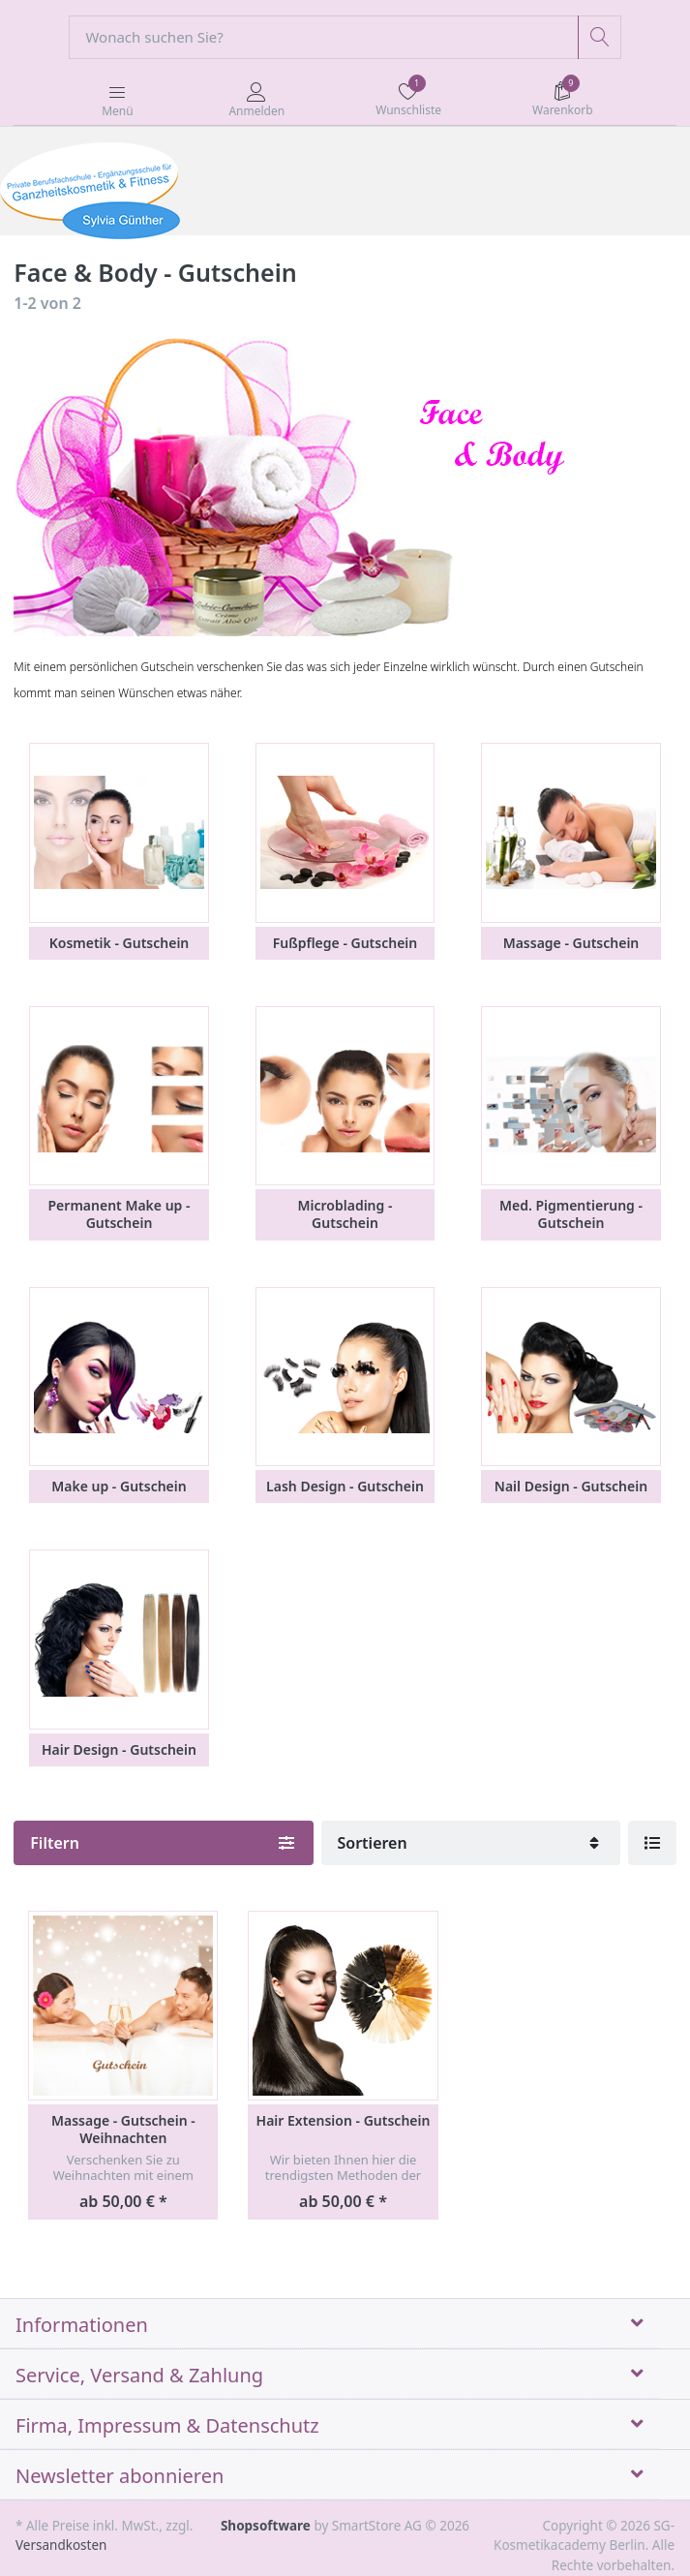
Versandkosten (60, 2545)
